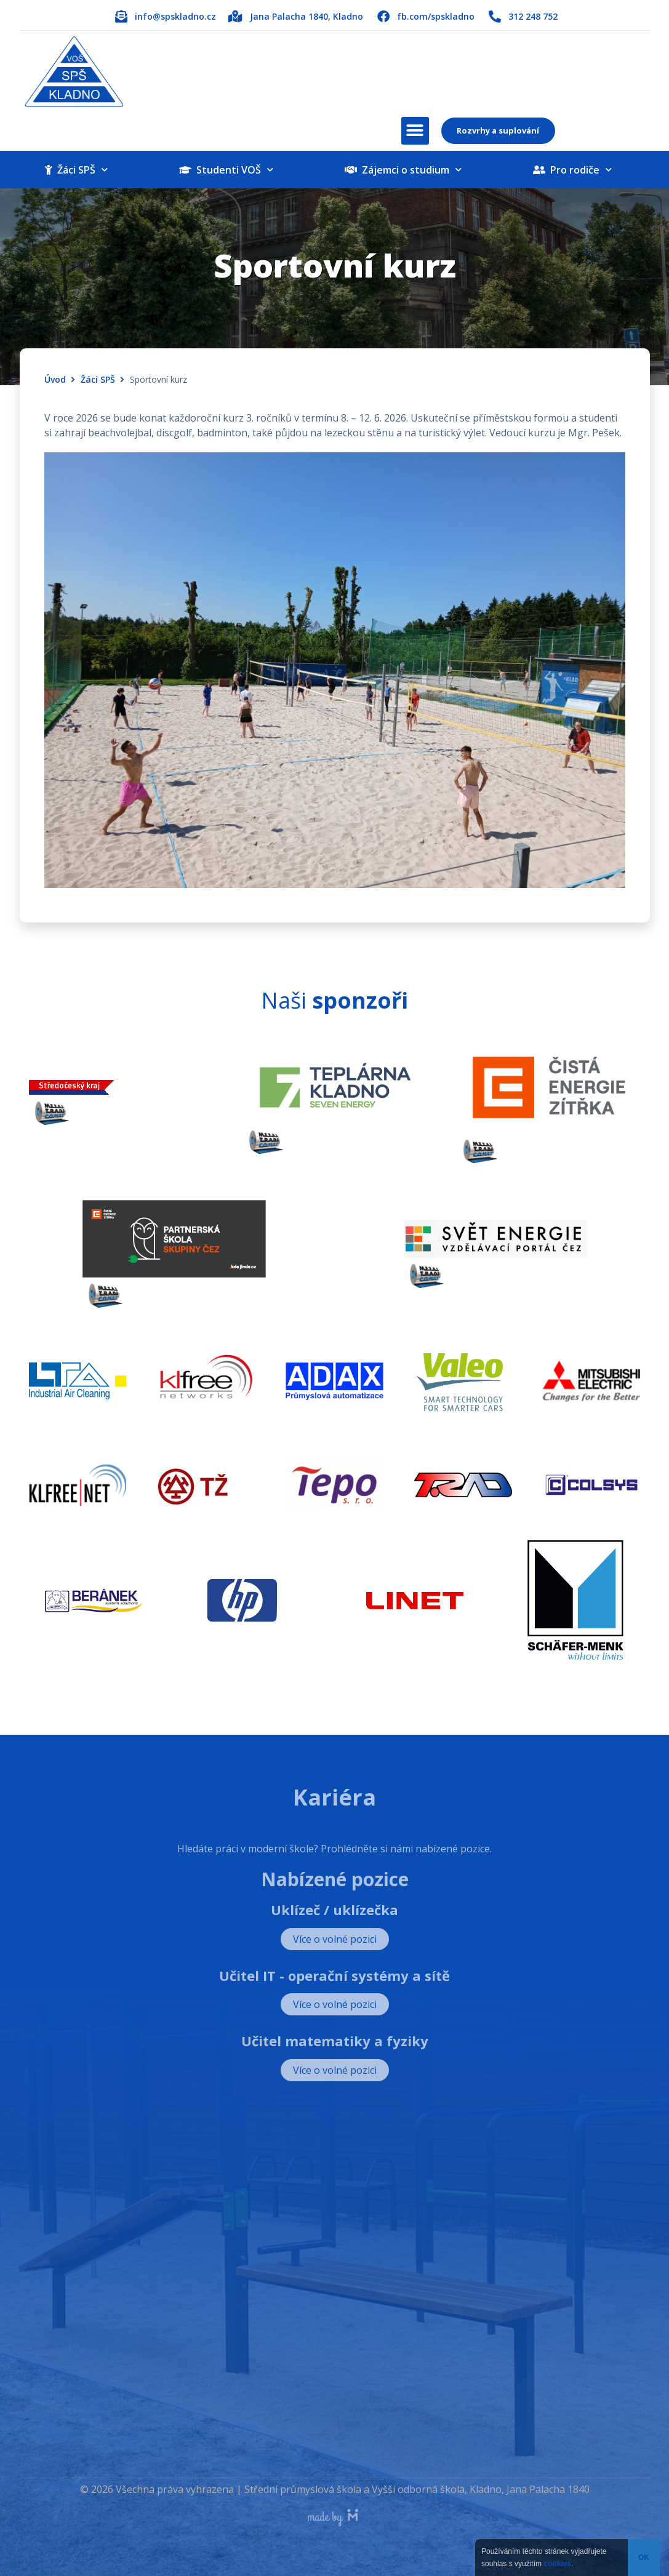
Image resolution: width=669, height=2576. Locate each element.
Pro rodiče (572, 170)
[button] (415, 131)
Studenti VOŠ (226, 170)
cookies (557, 2563)
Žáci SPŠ (76, 170)
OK (643, 2557)
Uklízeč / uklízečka (334, 1909)
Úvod (55, 379)
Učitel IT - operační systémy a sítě (334, 1975)
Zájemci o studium (403, 170)
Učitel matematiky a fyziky (334, 2040)
